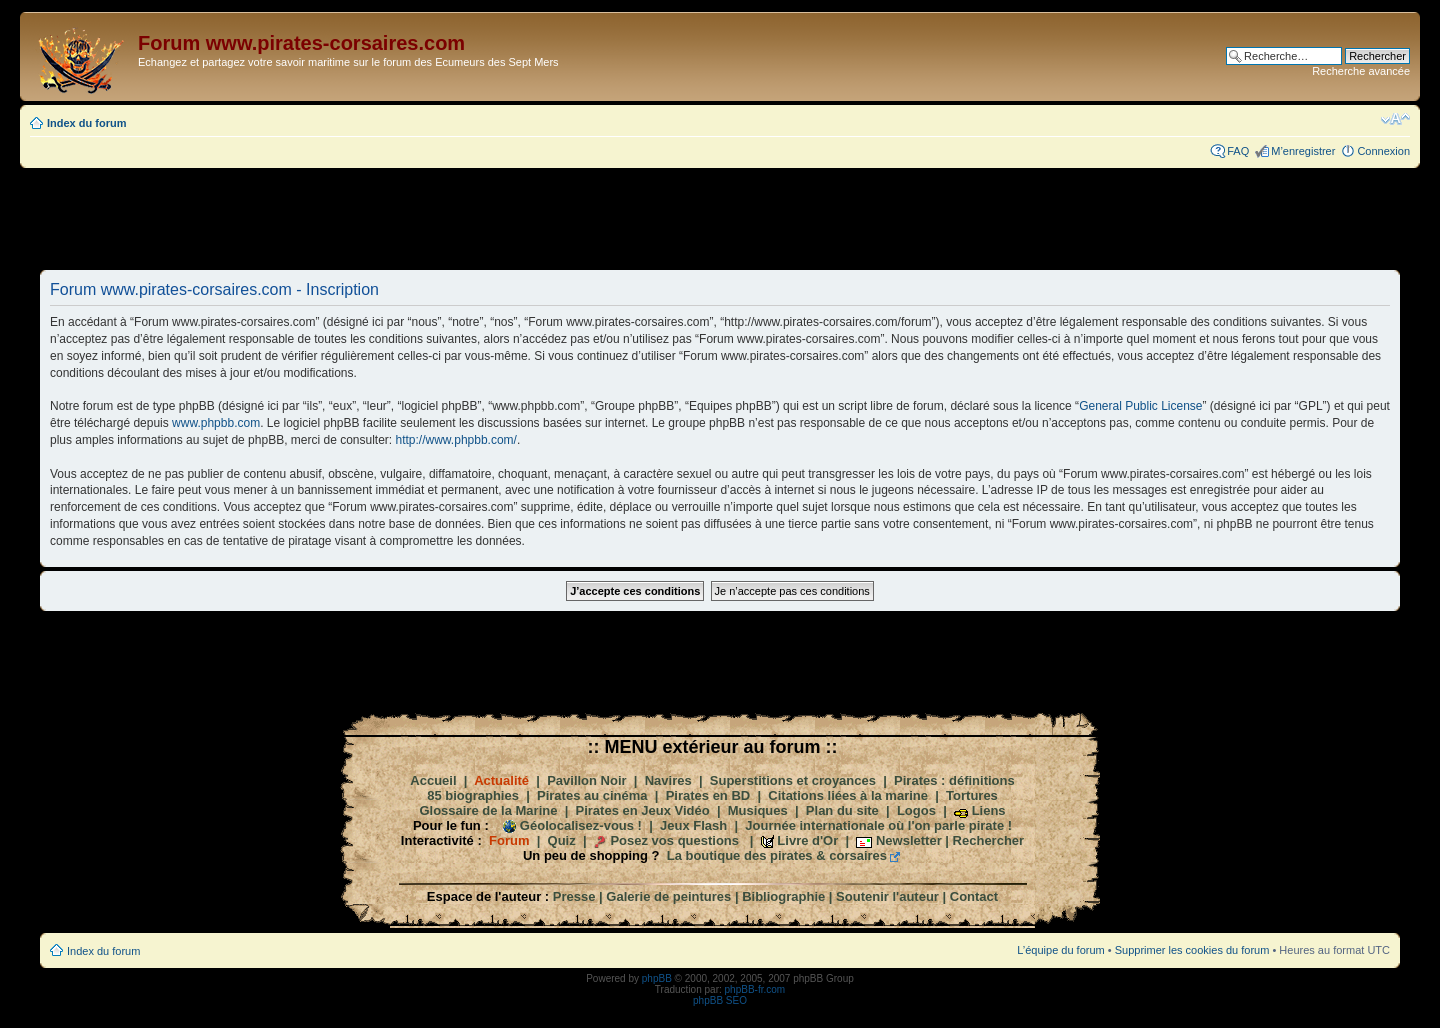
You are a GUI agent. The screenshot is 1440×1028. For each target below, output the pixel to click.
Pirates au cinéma (592, 795)
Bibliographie (783, 896)
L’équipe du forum (1060, 950)
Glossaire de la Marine (488, 810)
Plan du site (842, 810)
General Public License (1140, 406)
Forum (509, 840)
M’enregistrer (1303, 151)
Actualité (501, 780)
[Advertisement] (720, 218)
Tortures (972, 795)
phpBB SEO (720, 1000)
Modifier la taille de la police (1395, 119)
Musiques (758, 810)
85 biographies (473, 795)
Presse (574, 896)
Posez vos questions (674, 840)
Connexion (1383, 151)
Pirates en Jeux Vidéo (643, 810)
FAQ (1238, 151)
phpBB (657, 978)
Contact (974, 896)
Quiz (562, 840)
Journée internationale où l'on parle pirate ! (878, 825)
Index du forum (86, 123)
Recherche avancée (1361, 71)
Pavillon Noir (586, 780)
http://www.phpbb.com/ (456, 440)
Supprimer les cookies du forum (1192, 950)
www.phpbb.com (216, 423)
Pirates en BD (708, 795)
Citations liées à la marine (848, 795)
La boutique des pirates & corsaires (777, 855)
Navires (668, 780)
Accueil (433, 780)
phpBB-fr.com (755, 989)
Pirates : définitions (954, 780)
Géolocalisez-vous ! (581, 825)
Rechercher (989, 840)
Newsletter (909, 840)
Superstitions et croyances (793, 780)
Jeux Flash (693, 825)
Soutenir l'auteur (887, 896)
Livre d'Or (807, 840)
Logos (916, 810)
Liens (989, 810)
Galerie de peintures (668, 896)
